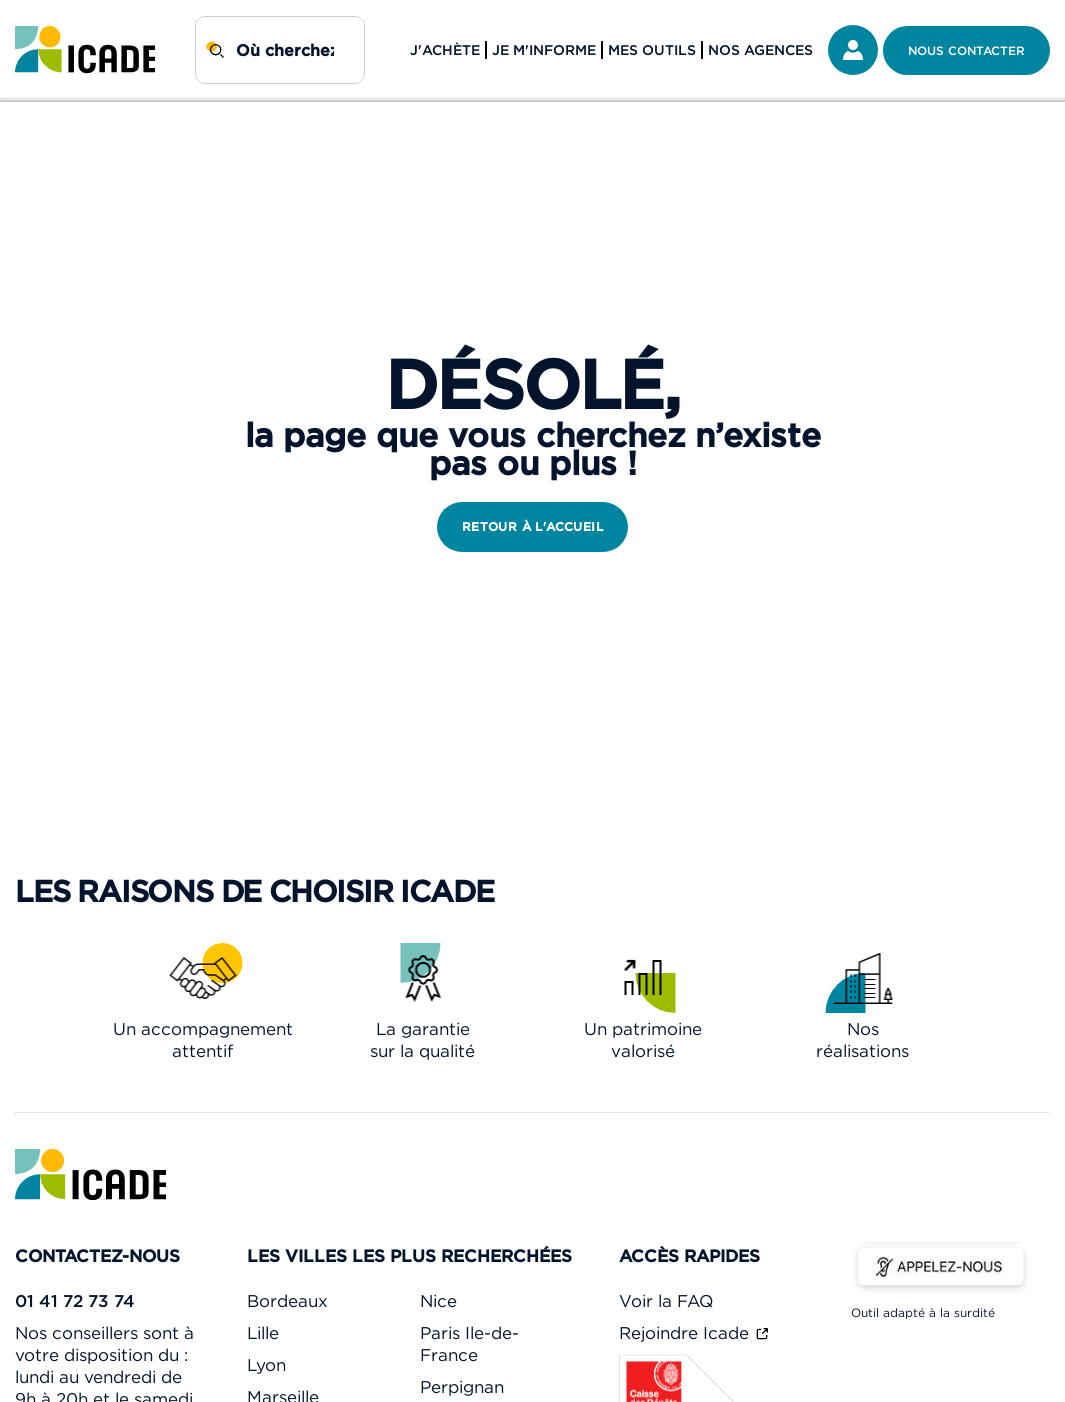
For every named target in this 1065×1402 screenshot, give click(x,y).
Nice (438, 1301)
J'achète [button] (445, 50)
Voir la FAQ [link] (666, 1301)
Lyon (266, 1365)
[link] (85, 50)
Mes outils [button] (652, 50)
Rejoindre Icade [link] (686, 1333)
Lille (263, 1333)
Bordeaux (287, 1301)
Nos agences (760, 50)
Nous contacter (966, 50)
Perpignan (462, 1387)
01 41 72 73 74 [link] (75, 1301)
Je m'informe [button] (544, 50)
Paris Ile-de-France (469, 1344)
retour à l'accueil (532, 526)
